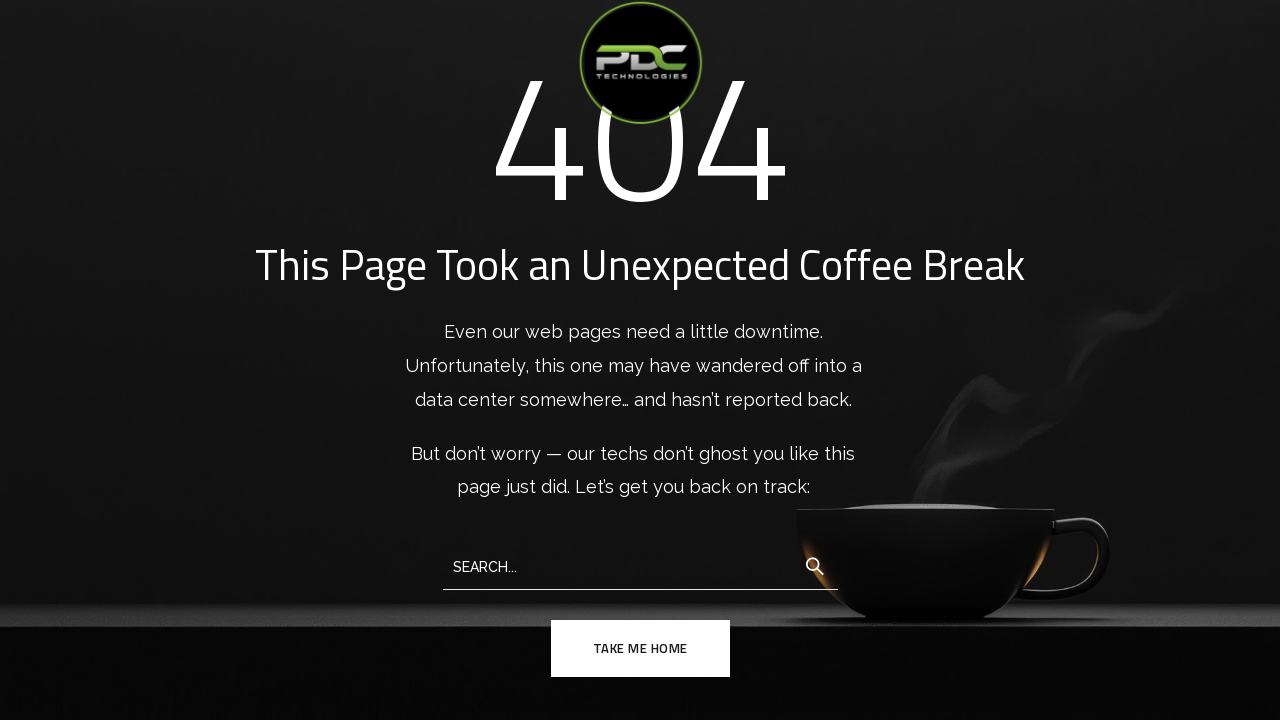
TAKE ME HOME (640, 648)
